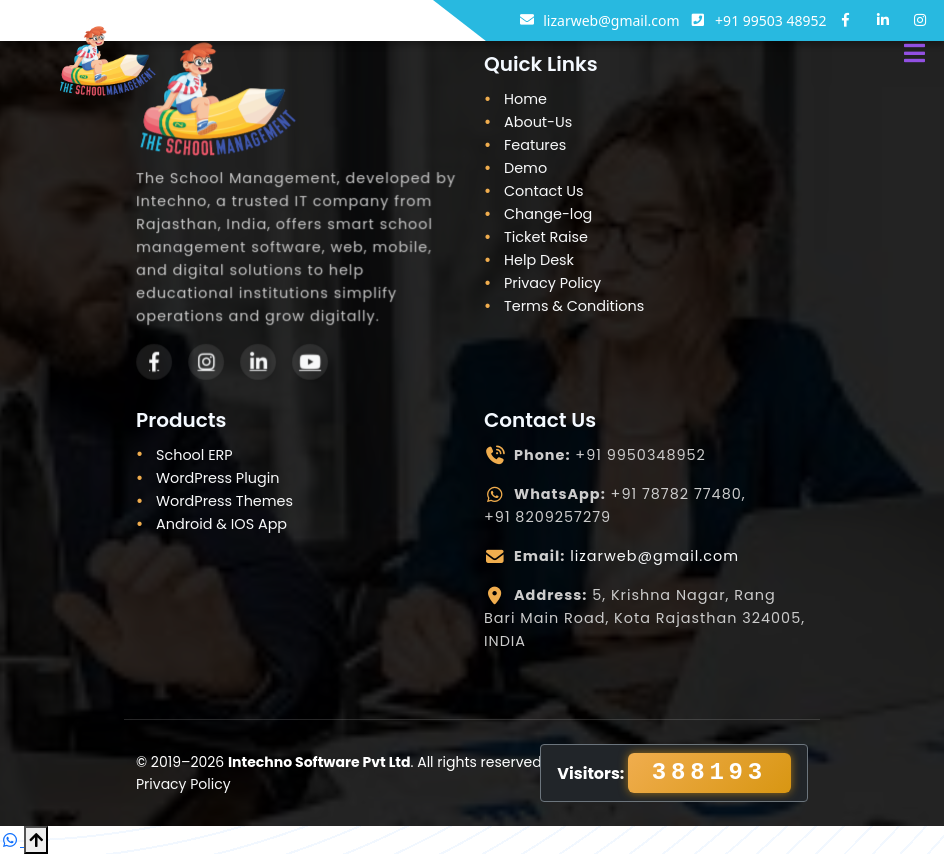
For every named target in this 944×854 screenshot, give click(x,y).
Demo (525, 168)
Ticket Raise (546, 237)
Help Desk (539, 260)
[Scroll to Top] (36, 840)
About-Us (538, 122)
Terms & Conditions (574, 306)
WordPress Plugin (217, 478)
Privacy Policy (552, 283)
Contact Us (544, 191)
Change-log (548, 214)
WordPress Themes (224, 501)
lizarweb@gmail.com (654, 556)
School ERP (194, 455)
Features (535, 145)
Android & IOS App (221, 524)
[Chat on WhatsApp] (12, 840)
